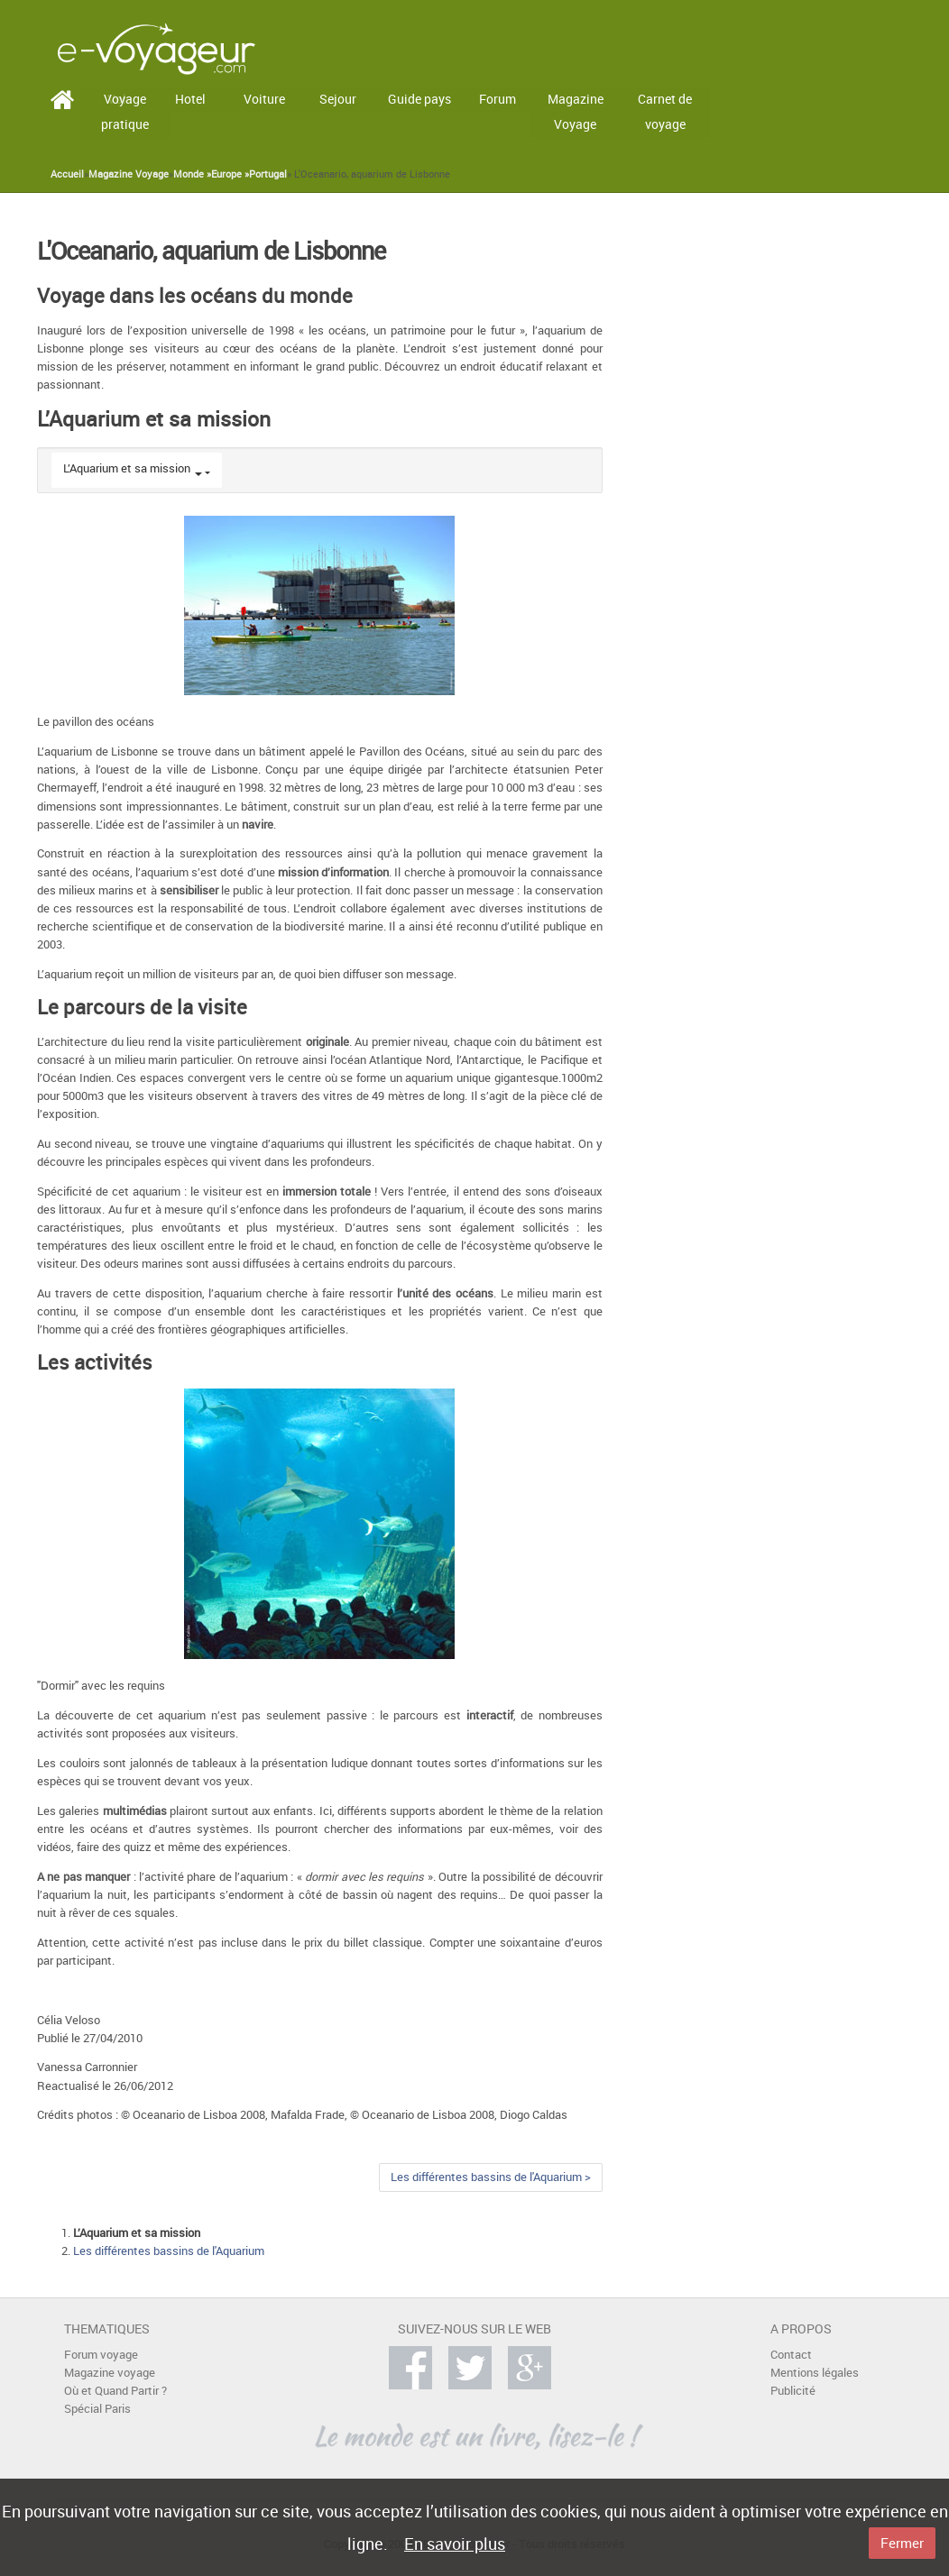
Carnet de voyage (665, 111)
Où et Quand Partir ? (115, 2390)
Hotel (190, 98)
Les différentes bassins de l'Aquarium (168, 2251)
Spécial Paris (97, 2408)
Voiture (264, 98)
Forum (497, 98)
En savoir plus (454, 2543)
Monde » (192, 174)
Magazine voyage (109, 2372)
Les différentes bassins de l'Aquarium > (491, 2177)
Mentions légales (814, 2372)
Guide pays (419, 98)
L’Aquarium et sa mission (126, 468)
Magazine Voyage (575, 111)
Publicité (792, 2390)
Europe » (230, 174)
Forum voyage (101, 2354)
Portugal (268, 174)
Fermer (902, 2543)
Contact (791, 2354)
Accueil (67, 174)
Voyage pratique (125, 111)
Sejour (337, 98)
